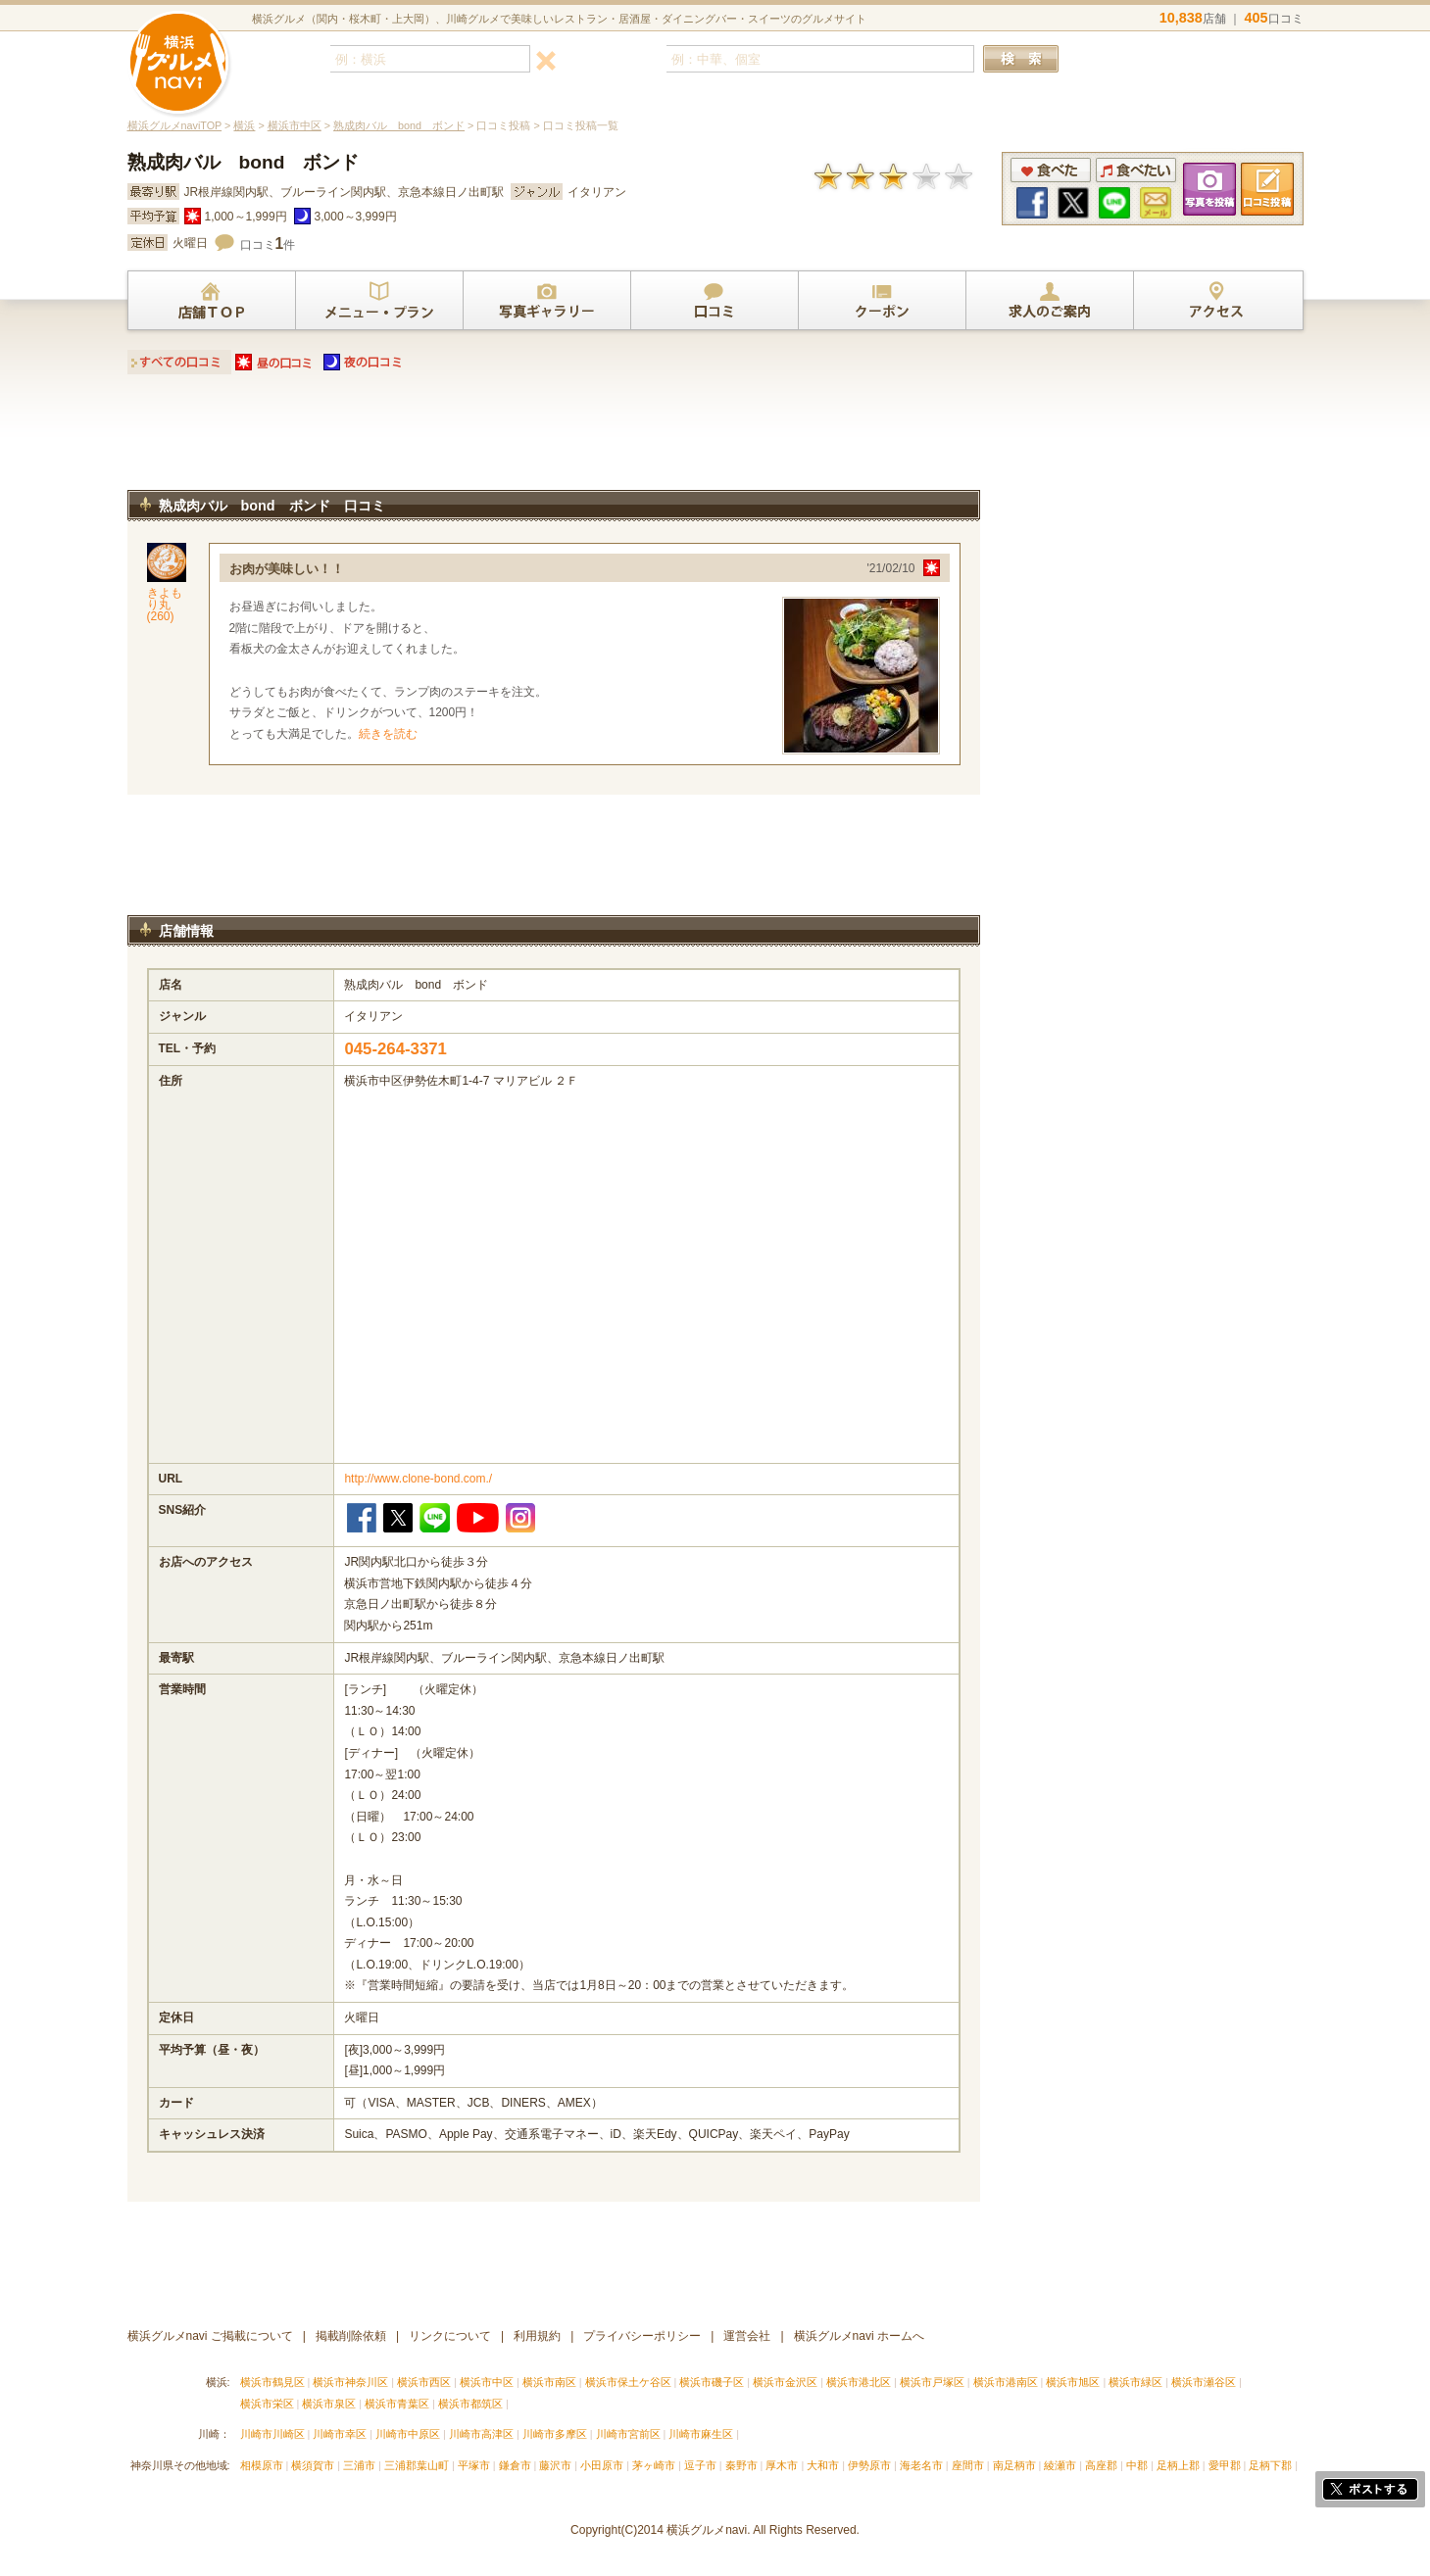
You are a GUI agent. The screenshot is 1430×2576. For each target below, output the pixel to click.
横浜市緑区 (1135, 2382)
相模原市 (261, 2465)
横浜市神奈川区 (350, 2382)
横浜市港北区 (858, 2382)
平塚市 (474, 2465)
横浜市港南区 (1005, 2382)
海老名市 (921, 2465)
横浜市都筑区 (470, 2403)
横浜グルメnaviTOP (174, 125)
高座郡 (1101, 2465)
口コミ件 (268, 245)
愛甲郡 (1224, 2465)
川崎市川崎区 (272, 2434)
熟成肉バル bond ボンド (399, 125)
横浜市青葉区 (397, 2403)
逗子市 (700, 2465)
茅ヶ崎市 (653, 2465)
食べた (1051, 170)
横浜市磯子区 (711, 2382)
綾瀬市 (1060, 2465)
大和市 (823, 2465)
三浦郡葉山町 (416, 2465)
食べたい (1136, 170)
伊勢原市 (869, 2465)
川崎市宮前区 (628, 2434)
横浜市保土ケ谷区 (628, 2382)
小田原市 (601, 2465)
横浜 (244, 125)
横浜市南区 (549, 2382)
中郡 (1137, 2465)
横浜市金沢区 (785, 2382)
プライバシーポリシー (642, 2336)
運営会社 (746, 2336)
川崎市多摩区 (554, 2434)
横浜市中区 (294, 125)
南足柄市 (1014, 2465)
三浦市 (359, 2465)
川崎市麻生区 (700, 2434)
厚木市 (781, 2465)
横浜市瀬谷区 (1203, 2382)
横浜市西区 (424, 2382)
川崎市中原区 (407, 2434)
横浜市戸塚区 (932, 2382)
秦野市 (741, 2465)
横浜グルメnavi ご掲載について (210, 2336)
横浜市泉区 (329, 2403)
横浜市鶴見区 (272, 2382)
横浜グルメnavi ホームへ (859, 2336)
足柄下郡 (1270, 2465)
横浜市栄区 (267, 2403)
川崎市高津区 (481, 2434)
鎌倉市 (515, 2465)
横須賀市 (312, 2465)
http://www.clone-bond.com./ (418, 1478)
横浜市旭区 (1073, 2382)
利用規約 (537, 2336)
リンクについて (450, 2336)
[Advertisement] (553, 438)
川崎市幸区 (340, 2434)
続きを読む (388, 734)
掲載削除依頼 (351, 2336)
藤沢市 (555, 2465)
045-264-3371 (395, 1049)
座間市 (968, 2465)
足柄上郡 (1178, 2465)
